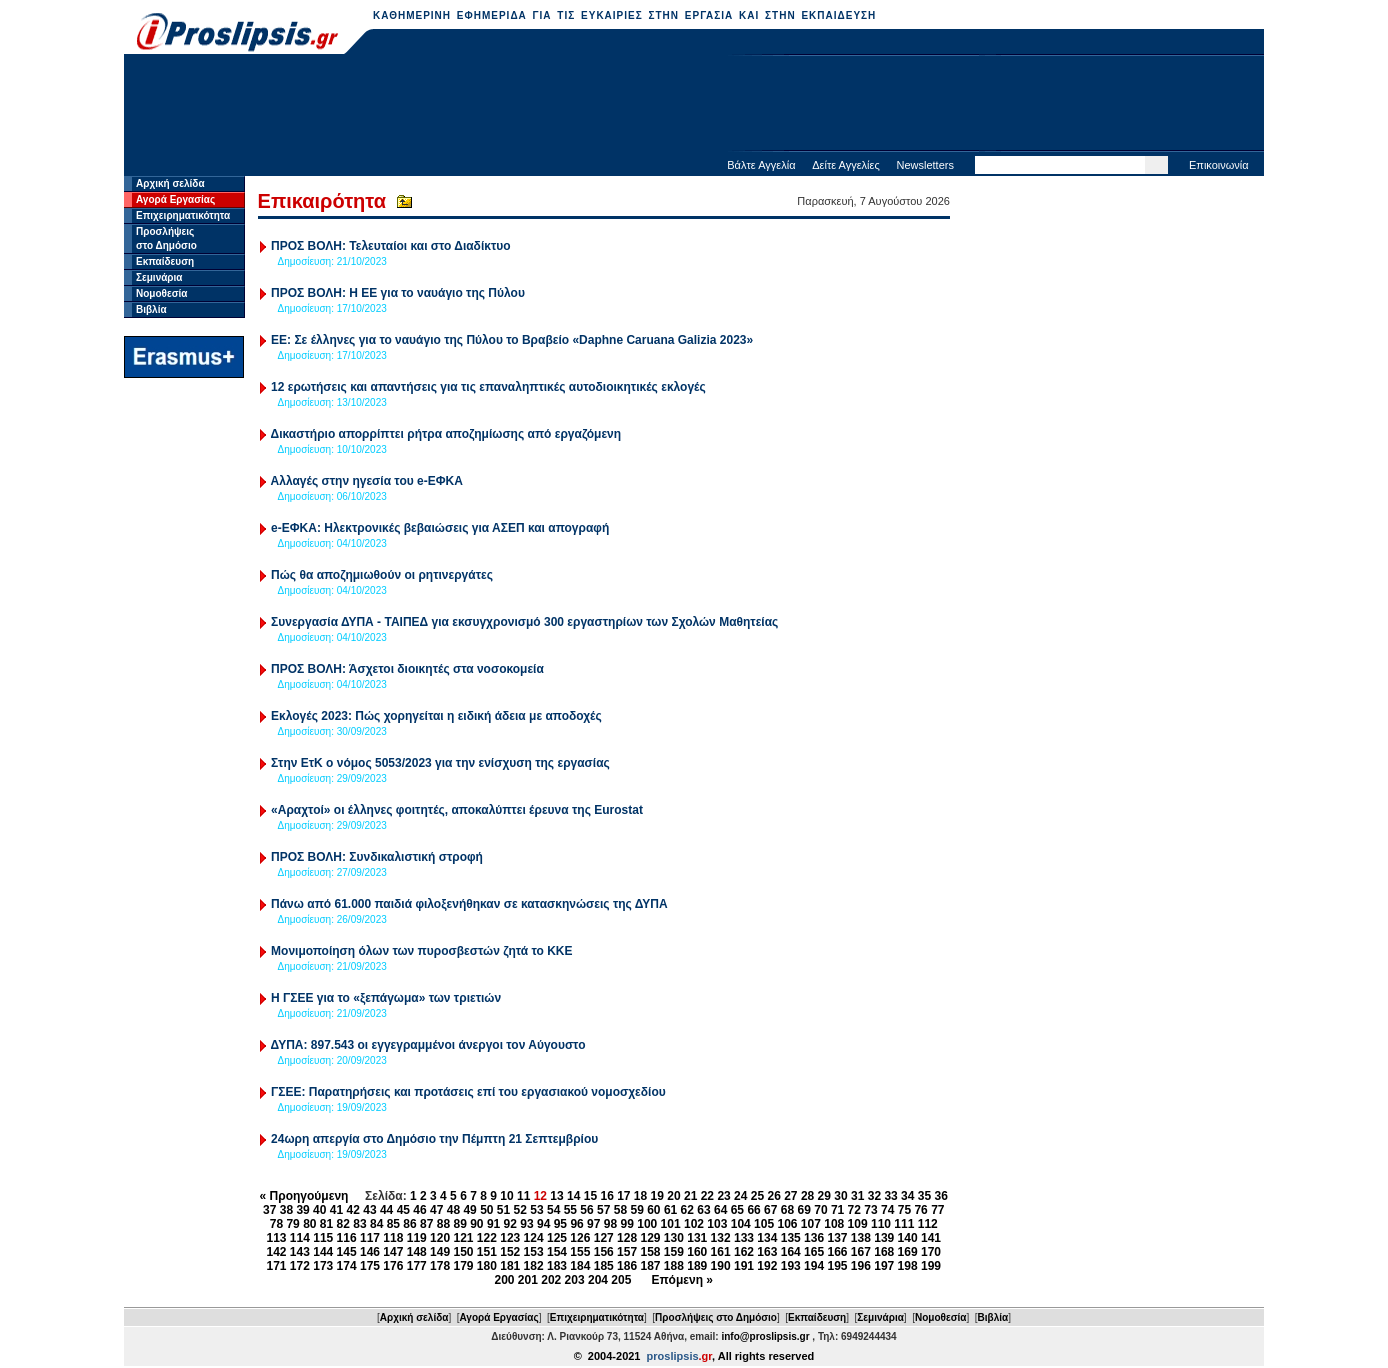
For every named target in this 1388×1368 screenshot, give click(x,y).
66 (753, 1210)
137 (837, 1238)
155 (580, 1252)
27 (790, 1196)
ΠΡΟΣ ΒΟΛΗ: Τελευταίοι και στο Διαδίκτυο (391, 246)
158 (650, 1252)
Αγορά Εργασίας (175, 199)
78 (276, 1224)
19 (657, 1196)
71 (837, 1210)
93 (526, 1224)
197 (884, 1266)
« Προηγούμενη (304, 1196)
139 (884, 1238)
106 (787, 1224)
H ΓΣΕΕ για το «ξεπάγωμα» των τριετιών (386, 998)
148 (417, 1252)
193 (791, 1266)
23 (723, 1196)
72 (854, 1210)
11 (523, 1196)
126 (580, 1238)
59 (636, 1210)
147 (393, 1252)
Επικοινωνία (1219, 165)
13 (556, 1196)
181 (510, 1266)
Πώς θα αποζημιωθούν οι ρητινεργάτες (382, 575)
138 (861, 1238)
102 (694, 1224)
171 (276, 1266)
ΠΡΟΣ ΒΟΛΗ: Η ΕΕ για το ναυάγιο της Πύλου (398, 293)
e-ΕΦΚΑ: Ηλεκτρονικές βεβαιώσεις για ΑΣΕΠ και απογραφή (440, 528)
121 (463, 1238)
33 (890, 1196)
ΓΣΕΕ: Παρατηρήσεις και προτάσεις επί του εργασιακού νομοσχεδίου (468, 1092)
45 (403, 1210)
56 (586, 1210)
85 (393, 1224)
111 (904, 1224)
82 (343, 1224)
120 (440, 1238)
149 (440, 1252)
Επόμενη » (682, 1280)
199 (931, 1266)
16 (606, 1196)
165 (814, 1252)
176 (393, 1266)
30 (840, 1196)
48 (453, 1210)
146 (370, 1252)
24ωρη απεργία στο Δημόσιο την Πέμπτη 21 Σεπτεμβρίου (434, 1139)
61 (670, 1210)
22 (707, 1196)
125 (557, 1238)
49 (469, 1210)
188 (674, 1266)
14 (573, 1196)
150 (463, 1252)
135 (791, 1238)
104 (741, 1224)
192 (767, 1266)
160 (697, 1252)
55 (570, 1210)
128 (627, 1238)
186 (627, 1266)
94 (543, 1224)
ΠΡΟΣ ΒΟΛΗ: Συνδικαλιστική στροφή (377, 857)
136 (814, 1238)
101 (671, 1224)
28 (807, 1196)
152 (510, 1252)
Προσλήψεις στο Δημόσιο (716, 1317)
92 (510, 1224)
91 (493, 1224)
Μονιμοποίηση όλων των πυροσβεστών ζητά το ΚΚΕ (421, 951)
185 (604, 1266)
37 (269, 1210)
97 (593, 1224)
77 (937, 1210)
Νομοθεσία (161, 293)
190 (721, 1266)
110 (881, 1224)
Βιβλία (151, 309)
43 (369, 1210)
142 (276, 1252)
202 (551, 1280)
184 (580, 1266)
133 (744, 1238)
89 (459, 1224)
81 (326, 1224)
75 (904, 1210)
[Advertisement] (694, 105)
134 (767, 1238)
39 (302, 1210)
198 (908, 1266)
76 (920, 1210)
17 (623, 1196)
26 (773, 1196)
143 (300, 1252)
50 (486, 1210)
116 (347, 1238)
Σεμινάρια (159, 277)
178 (440, 1266)
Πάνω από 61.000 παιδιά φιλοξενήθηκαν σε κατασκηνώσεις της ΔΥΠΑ (469, 904)
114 (300, 1238)
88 (443, 1224)
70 (820, 1210)
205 (621, 1280)
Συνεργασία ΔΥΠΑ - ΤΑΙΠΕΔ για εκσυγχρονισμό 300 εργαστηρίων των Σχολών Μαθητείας (524, 622)
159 (674, 1252)
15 (590, 1196)
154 (557, 1252)
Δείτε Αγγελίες (846, 165)
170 (931, 1252)
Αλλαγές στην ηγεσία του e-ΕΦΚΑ (367, 481)
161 (721, 1252)
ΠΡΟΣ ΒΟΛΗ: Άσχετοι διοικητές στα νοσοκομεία (407, 669)
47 (436, 1210)
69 (804, 1210)
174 (347, 1266)
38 (286, 1210)
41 (336, 1210)
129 (650, 1238)
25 (757, 1196)
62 (687, 1210)
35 (924, 1196)
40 (319, 1210)
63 (703, 1210)
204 (598, 1280)
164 (791, 1252)
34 (907, 1196)
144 (323, 1252)
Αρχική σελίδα (170, 183)
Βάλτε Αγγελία (761, 165)
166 (837, 1252)
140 (908, 1238)
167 (861, 1252)
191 (744, 1266)
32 (874, 1196)
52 (520, 1210)
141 (931, 1238)
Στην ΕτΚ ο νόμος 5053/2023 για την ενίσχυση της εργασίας (440, 763)
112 (928, 1224)
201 (528, 1280)
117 (370, 1238)
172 (300, 1266)
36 (941, 1196)
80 (309, 1224)
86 (409, 1224)
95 (560, 1224)
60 (653, 1210)
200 (504, 1280)
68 (787, 1210)
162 (744, 1252)
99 (627, 1224)
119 (417, 1238)
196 (861, 1266)
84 (376, 1224)
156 (604, 1252)
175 (370, 1266)
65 (737, 1210)
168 (884, 1252)
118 (393, 1238)
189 (697, 1266)
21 (690, 1196)
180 (487, 1266)
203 (575, 1280)
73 (870, 1210)
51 (503, 1210)
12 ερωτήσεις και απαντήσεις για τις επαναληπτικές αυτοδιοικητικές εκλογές (488, 387)
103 (717, 1224)
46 (419, 1210)
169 (908, 1252)
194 (814, 1266)
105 (764, 1224)
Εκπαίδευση (165, 261)
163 (767, 1252)
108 (834, 1224)
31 (857, 1196)
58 (620, 1210)
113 (276, 1238)
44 (386, 1210)
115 (323, 1238)
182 (534, 1266)
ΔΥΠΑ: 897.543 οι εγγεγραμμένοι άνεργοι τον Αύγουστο (428, 1045)
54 (553, 1210)
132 (721, 1238)
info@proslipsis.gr (765, 1336)
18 (640, 1196)
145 (347, 1252)
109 (858, 1224)
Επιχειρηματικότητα (183, 215)
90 (476, 1224)
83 (359, 1224)
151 (487, 1252)
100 (647, 1224)
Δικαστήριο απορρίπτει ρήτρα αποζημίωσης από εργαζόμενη (446, 434)
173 (323, 1266)
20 (673, 1196)
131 (697, 1238)
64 (720, 1210)
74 (887, 1210)
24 (740, 1196)
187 (650, 1266)
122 (487, 1238)
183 (557, 1266)
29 (824, 1196)
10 (506, 1196)
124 (534, 1238)
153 (534, 1252)
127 (604, 1238)
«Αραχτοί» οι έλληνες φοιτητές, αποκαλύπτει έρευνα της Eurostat (457, 810)
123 (510, 1238)
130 (674, 1238)
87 (426, 1224)
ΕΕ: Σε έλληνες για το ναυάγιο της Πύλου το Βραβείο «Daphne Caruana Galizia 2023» (512, 340)
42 (353, 1210)
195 (837, 1266)
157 (627, 1252)
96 (576, 1224)
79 (292, 1224)
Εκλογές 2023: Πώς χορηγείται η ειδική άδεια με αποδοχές (436, 716)
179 (463, 1266)
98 (610, 1224)
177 (417, 1266)
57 (603, 1210)
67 (770, 1210)
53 (536, 1210)
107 (811, 1224)
